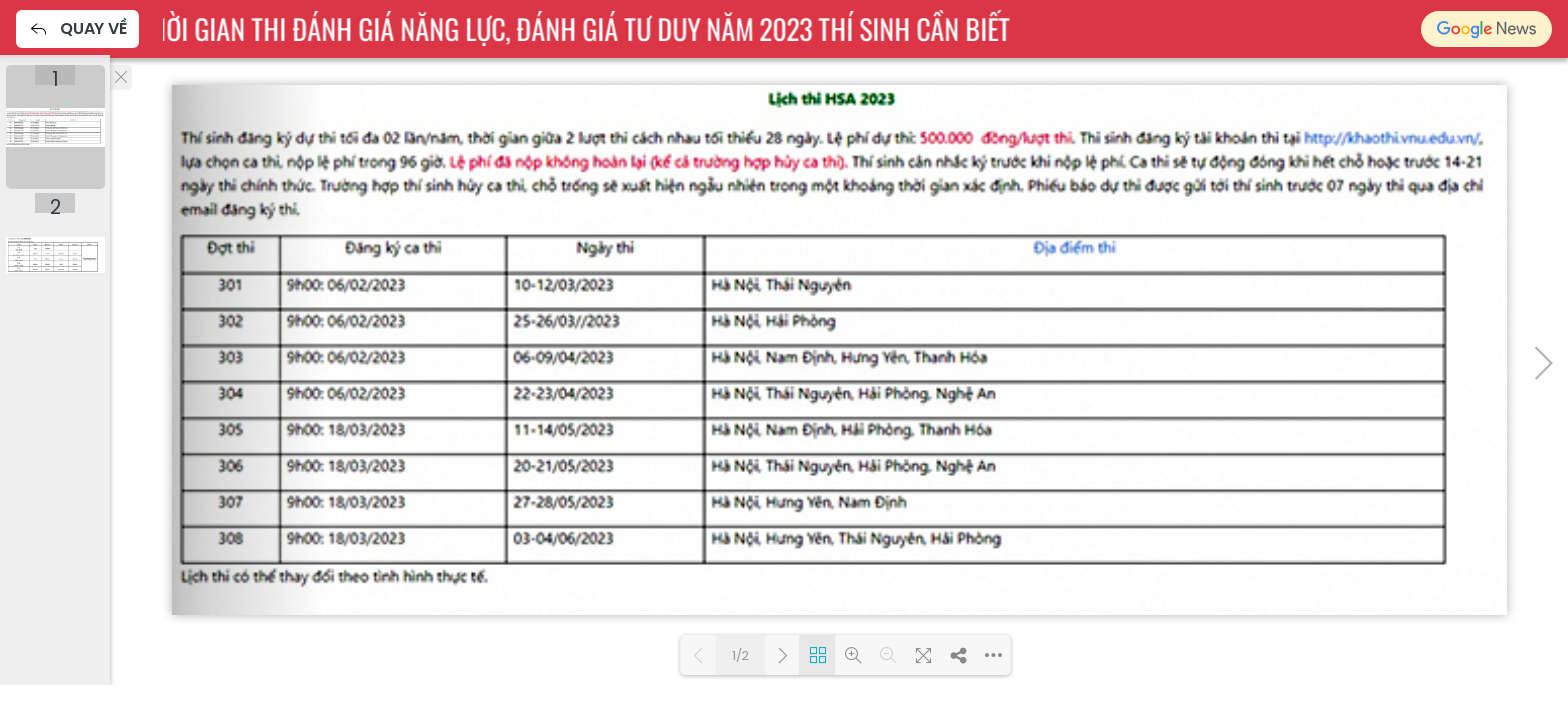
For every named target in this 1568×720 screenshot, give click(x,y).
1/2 (740, 655)
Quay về (77, 28)
